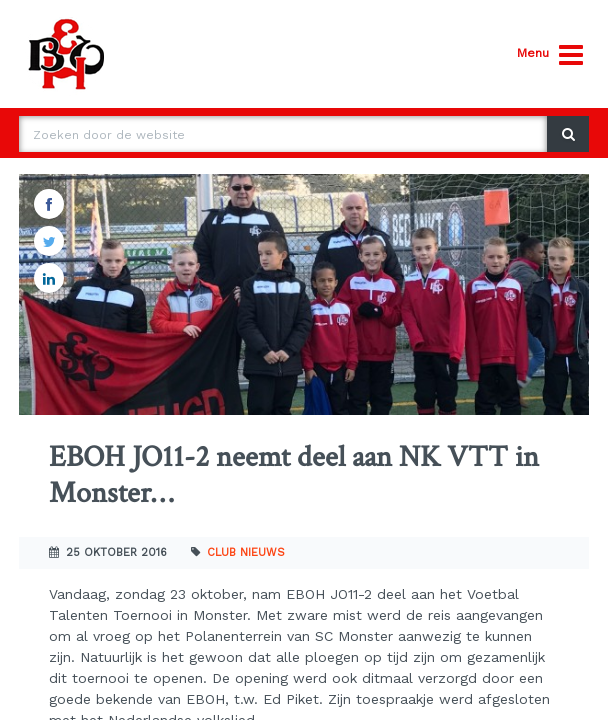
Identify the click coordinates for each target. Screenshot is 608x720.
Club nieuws (246, 552)
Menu (550, 55)
